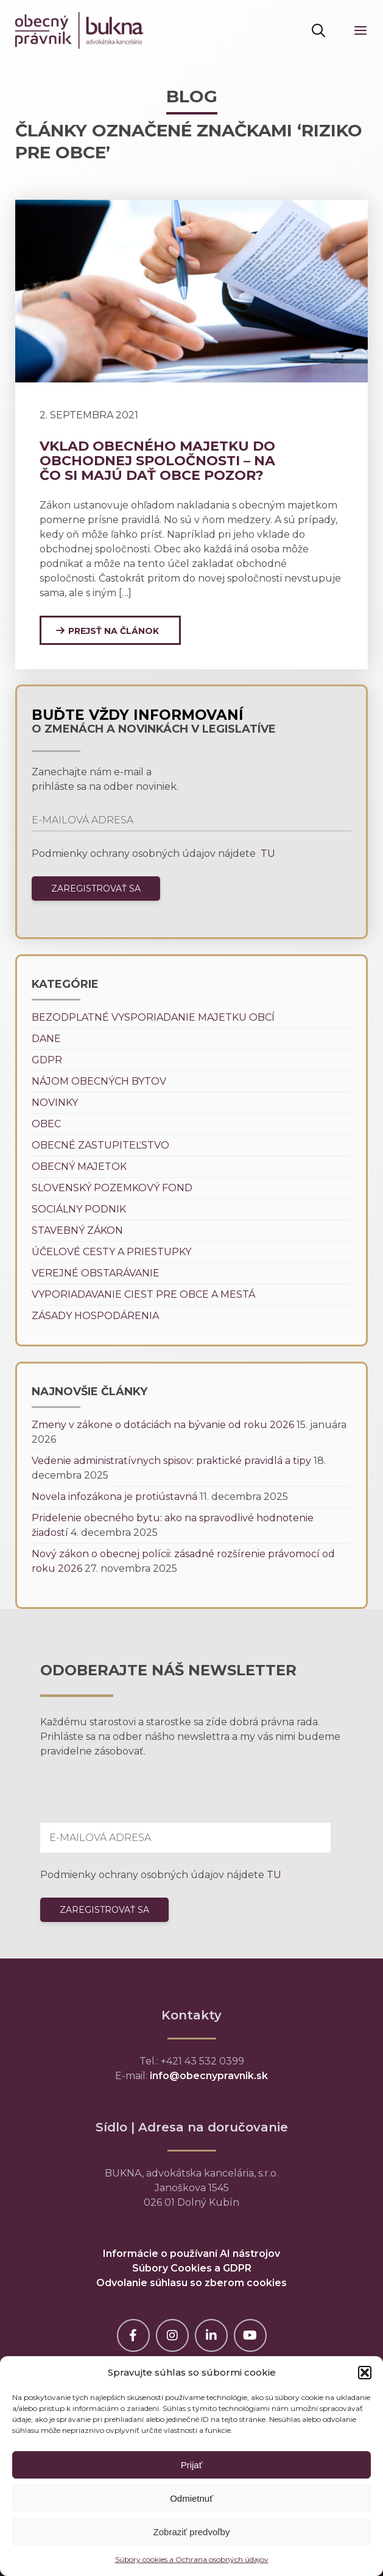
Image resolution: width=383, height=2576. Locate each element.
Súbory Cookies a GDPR (191, 2268)
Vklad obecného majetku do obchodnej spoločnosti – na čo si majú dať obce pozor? (157, 461)
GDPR (47, 1060)
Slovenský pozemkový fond (112, 1188)
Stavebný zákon (77, 1230)
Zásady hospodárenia (95, 1315)
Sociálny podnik (79, 1209)
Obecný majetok (79, 1166)
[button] (365, 2373)
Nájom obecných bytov (99, 1081)
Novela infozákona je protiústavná (114, 1496)
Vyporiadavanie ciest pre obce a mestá (143, 1294)
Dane (46, 1038)
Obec (46, 1124)
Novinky (55, 1102)
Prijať (192, 2465)
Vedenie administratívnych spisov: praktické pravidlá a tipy (171, 1460)
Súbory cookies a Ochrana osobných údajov (192, 2559)
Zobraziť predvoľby (191, 2532)
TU (266, 853)
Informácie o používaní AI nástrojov (191, 2253)
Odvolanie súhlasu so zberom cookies (191, 2283)
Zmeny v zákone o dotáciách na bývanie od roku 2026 (163, 1425)
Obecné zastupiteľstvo (100, 1145)
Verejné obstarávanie (96, 1273)
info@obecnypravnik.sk (209, 2076)
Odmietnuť (191, 2498)
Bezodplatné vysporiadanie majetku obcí (153, 1017)
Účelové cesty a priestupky (111, 1252)
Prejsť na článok (113, 630)
